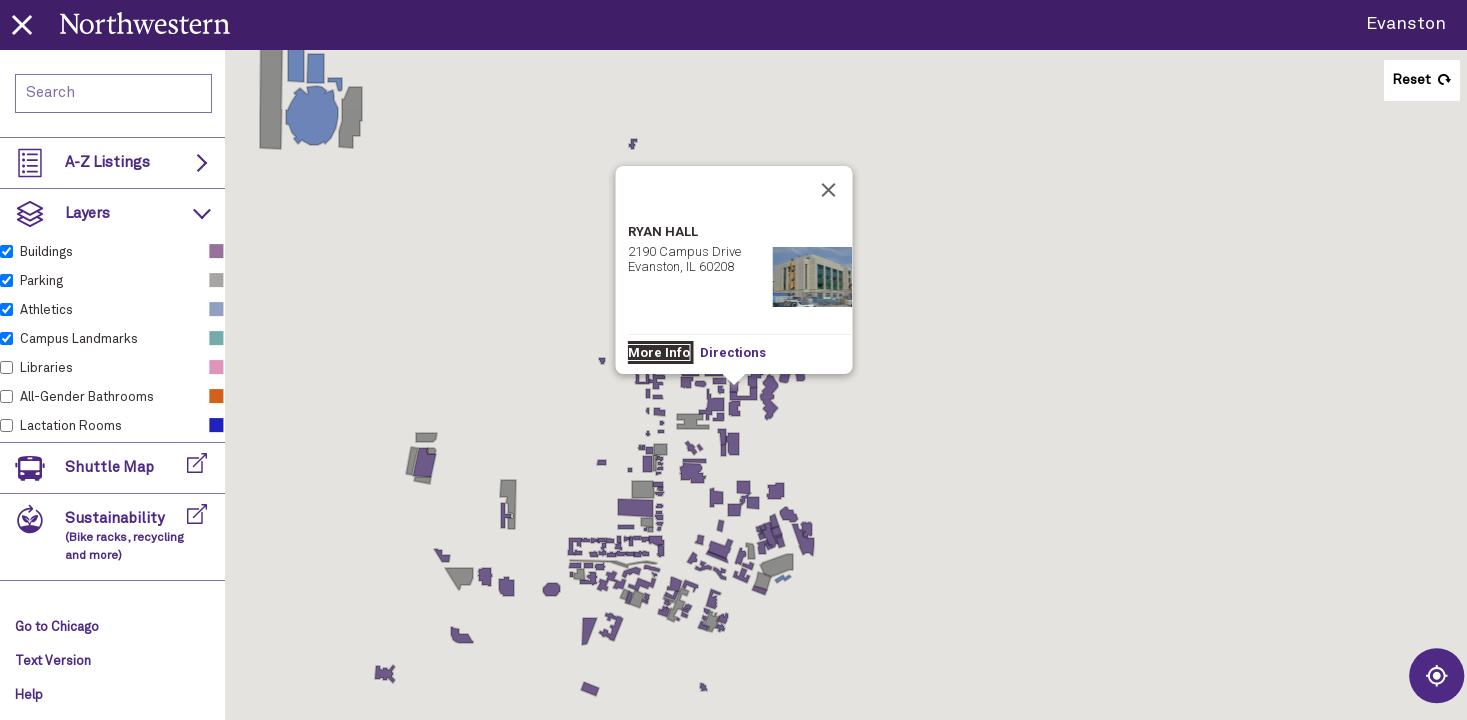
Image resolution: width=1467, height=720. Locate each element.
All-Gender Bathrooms (87, 397)
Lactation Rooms (71, 426)
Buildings (46, 252)
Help (29, 695)
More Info (644, 201)
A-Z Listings (107, 162)
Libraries (46, 368)
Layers (87, 213)
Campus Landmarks (79, 339)
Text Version (53, 661)
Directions (716, 201)
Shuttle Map (109, 467)
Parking (41, 281)
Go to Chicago (57, 627)
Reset (1411, 80)
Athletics (46, 310)
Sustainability (124, 536)
